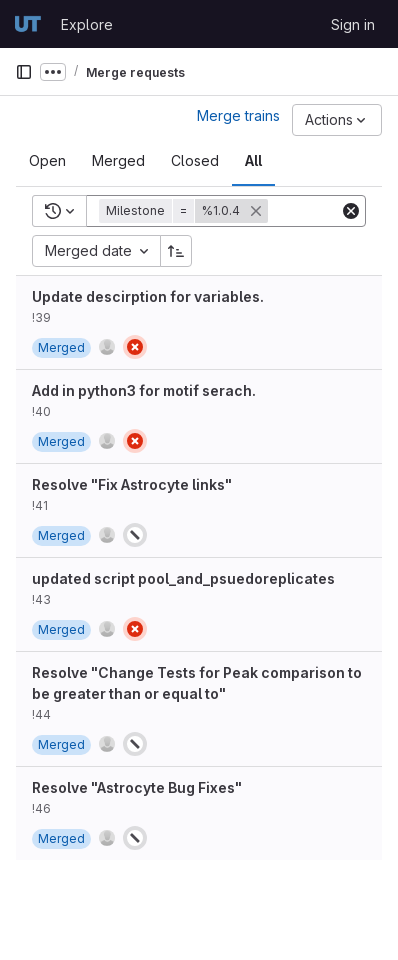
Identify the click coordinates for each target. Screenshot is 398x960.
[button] (185, 211)
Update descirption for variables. (148, 296)
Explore (87, 24)
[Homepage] (28, 24)
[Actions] (337, 120)
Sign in (353, 24)
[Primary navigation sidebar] (24, 72)
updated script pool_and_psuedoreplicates (183, 578)
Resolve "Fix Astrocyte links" (132, 484)
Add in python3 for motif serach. (144, 390)
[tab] (47, 161)
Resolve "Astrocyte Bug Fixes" (137, 787)
